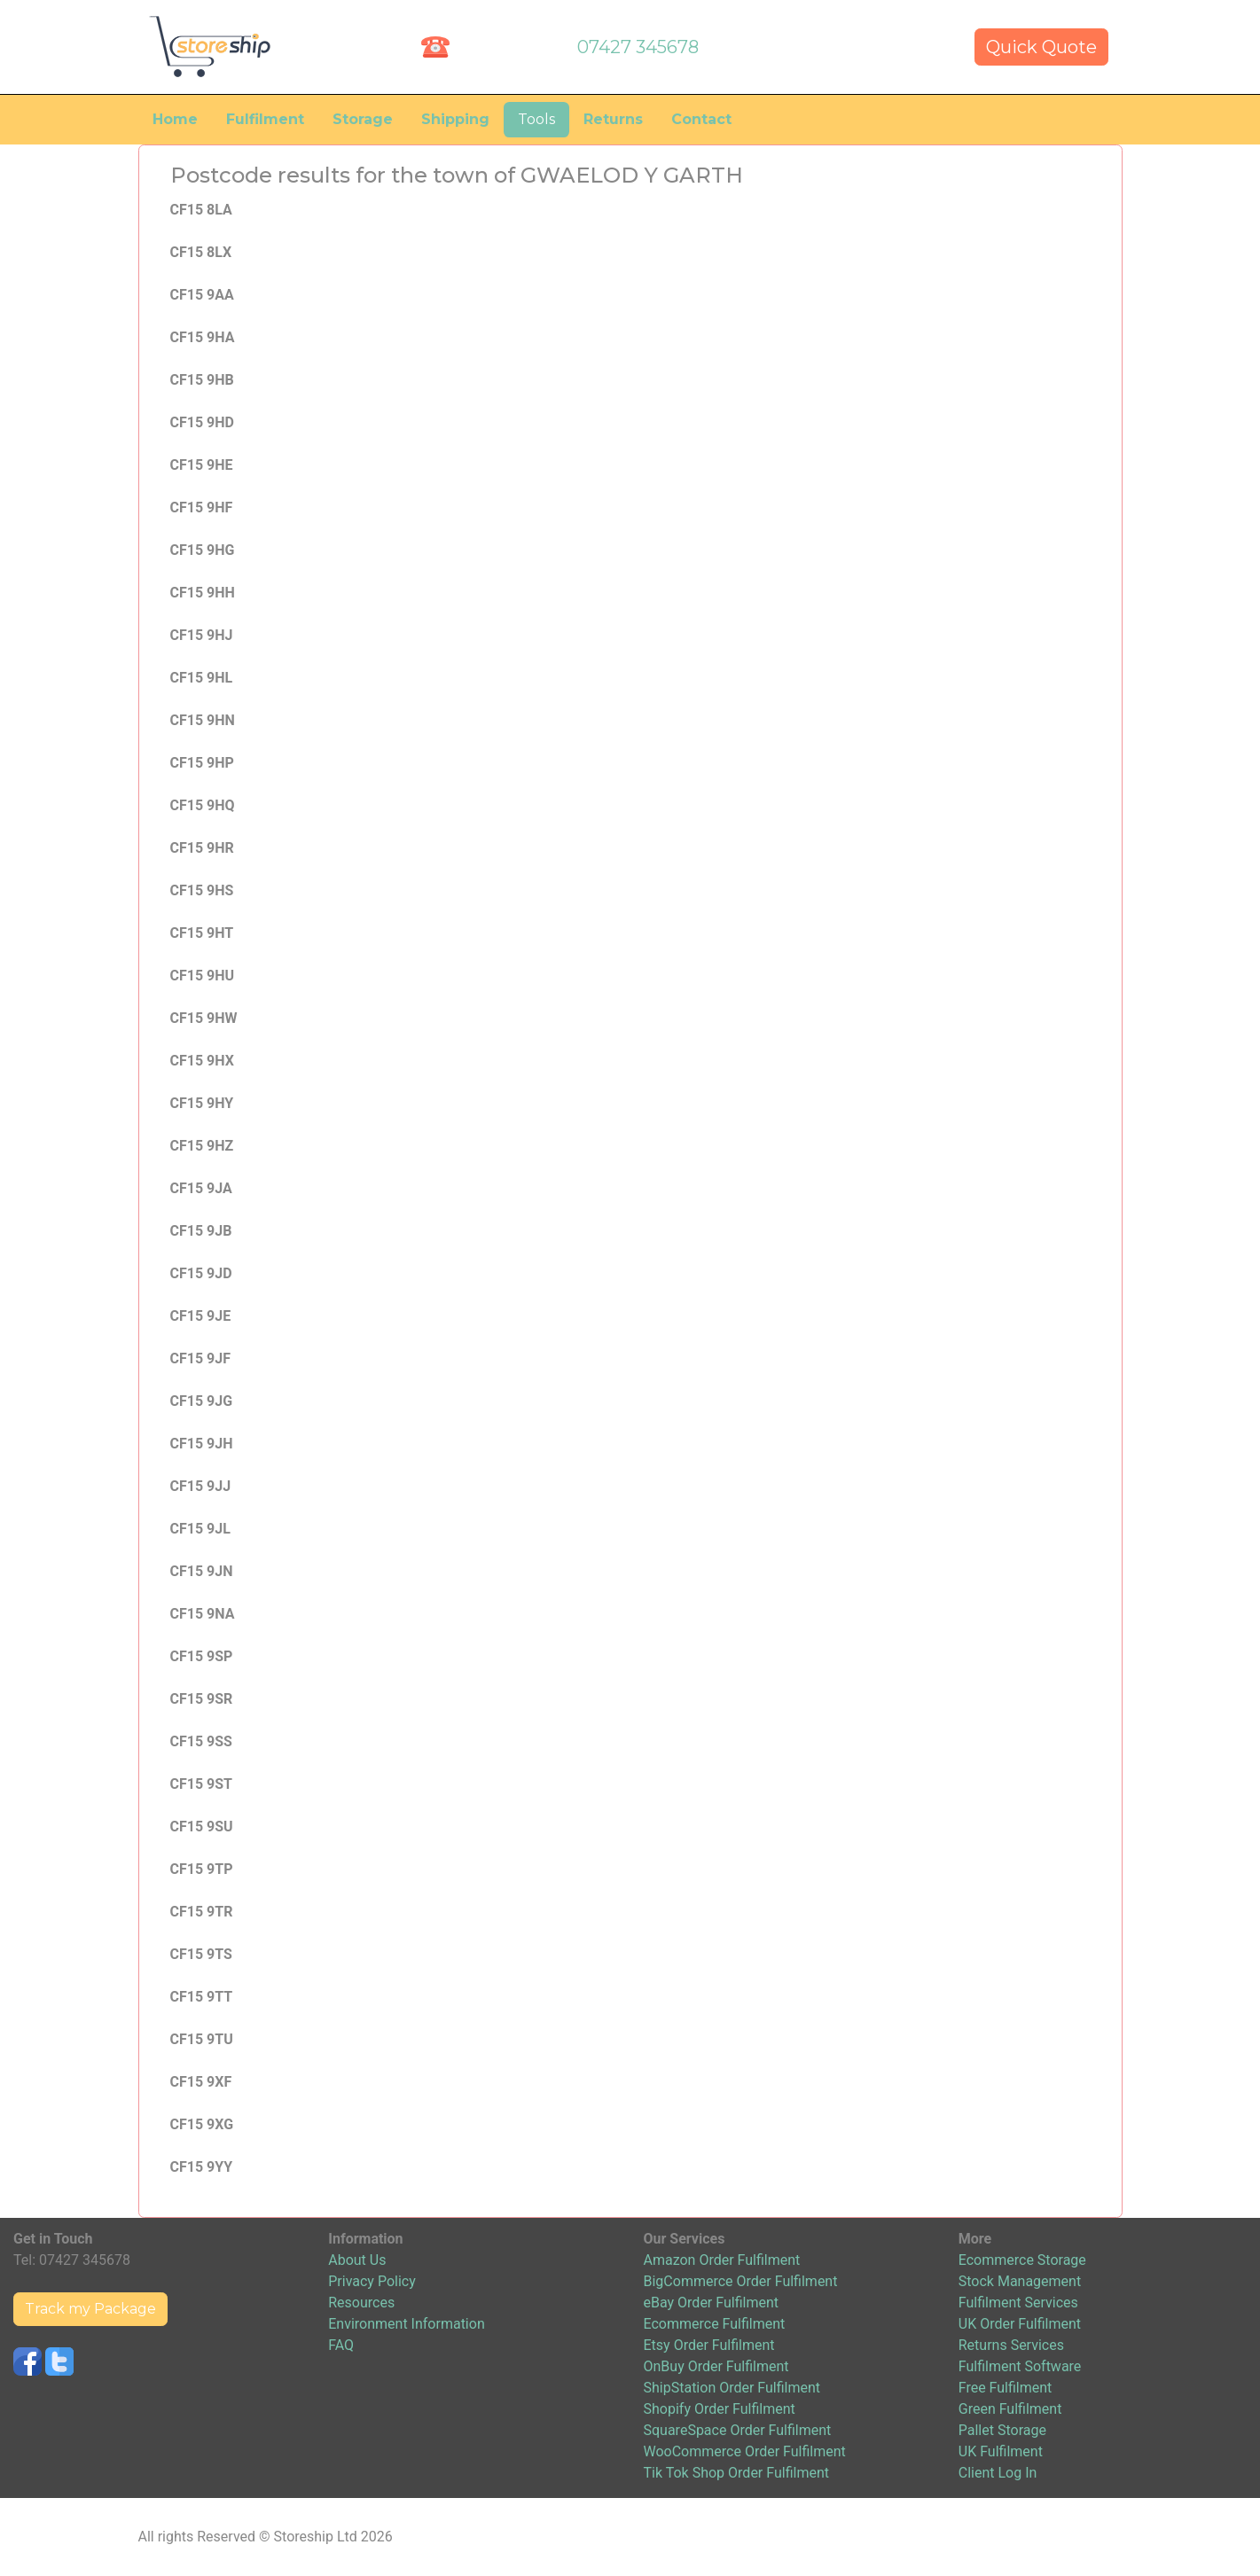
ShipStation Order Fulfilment (732, 2387)
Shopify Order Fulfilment (719, 2408)
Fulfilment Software (1020, 2366)
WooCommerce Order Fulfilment (745, 2451)
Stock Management (1020, 2281)
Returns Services (1011, 2345)
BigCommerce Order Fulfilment (741, 2281)
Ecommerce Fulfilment (715, 2323)
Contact (701, 119)
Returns (613, 119)
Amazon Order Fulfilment (722, 2260)
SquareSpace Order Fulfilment (738, 2430)
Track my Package (90, 2308)
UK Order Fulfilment (1020, 2323)
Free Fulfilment (1006, 2387)
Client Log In (998, 2472)
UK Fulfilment (1001, 2451)
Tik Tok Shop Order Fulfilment (736, 2472)
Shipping (455, 119)
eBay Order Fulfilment (711, 2302)
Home (175, 119)
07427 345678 (638, 47)
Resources (361, 2302)
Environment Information (406, 2323)
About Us (357, 2260)
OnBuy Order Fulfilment (716, 2366)
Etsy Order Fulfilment (709, 2345)
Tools (536, 119)
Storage (363, 119)
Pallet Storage (1002, 2430)
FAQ (341, 2345)
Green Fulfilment (1010, 2408)
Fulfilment (265, 119)
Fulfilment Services (1018, 2302)
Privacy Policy (372, 2281)
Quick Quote (1041, 47)
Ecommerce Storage (1022, 2260)
